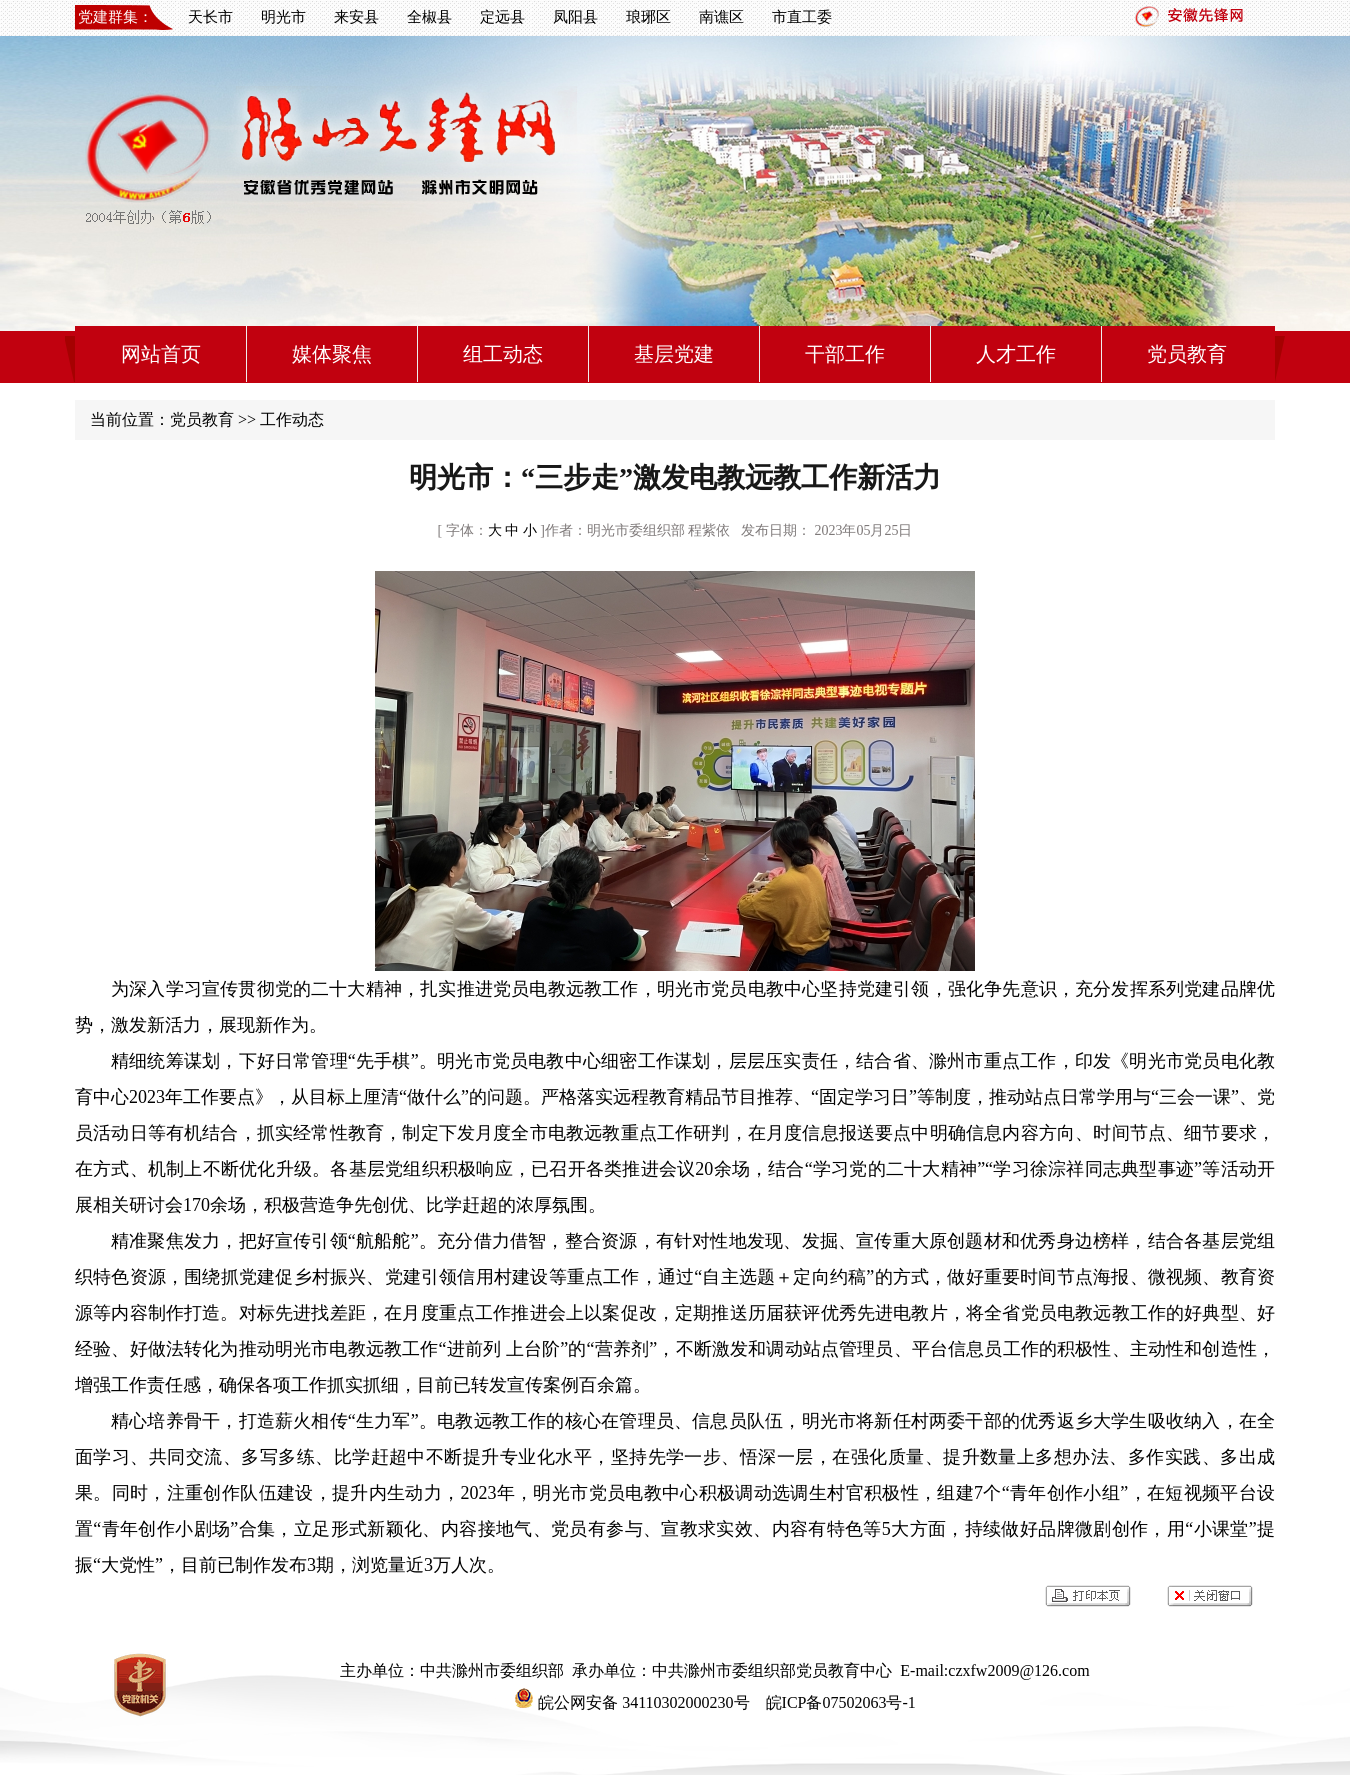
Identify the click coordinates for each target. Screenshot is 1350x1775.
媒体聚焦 (332, 354)
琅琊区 (648, 17)
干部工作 (845, 354)
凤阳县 (575, 17)
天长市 (210, 17)
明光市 (283, 17)
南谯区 (721, 17)
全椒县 (429, 17)
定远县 (502, 17)
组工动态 (503, 354)
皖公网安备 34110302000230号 (631, 1702)
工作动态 (292, 419)
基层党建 (674, 354)
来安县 (356, 17)
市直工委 (802, 17)
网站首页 (161, 354)
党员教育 (1187, 354)
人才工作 (1016, 354)
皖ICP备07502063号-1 (839, 1702)
